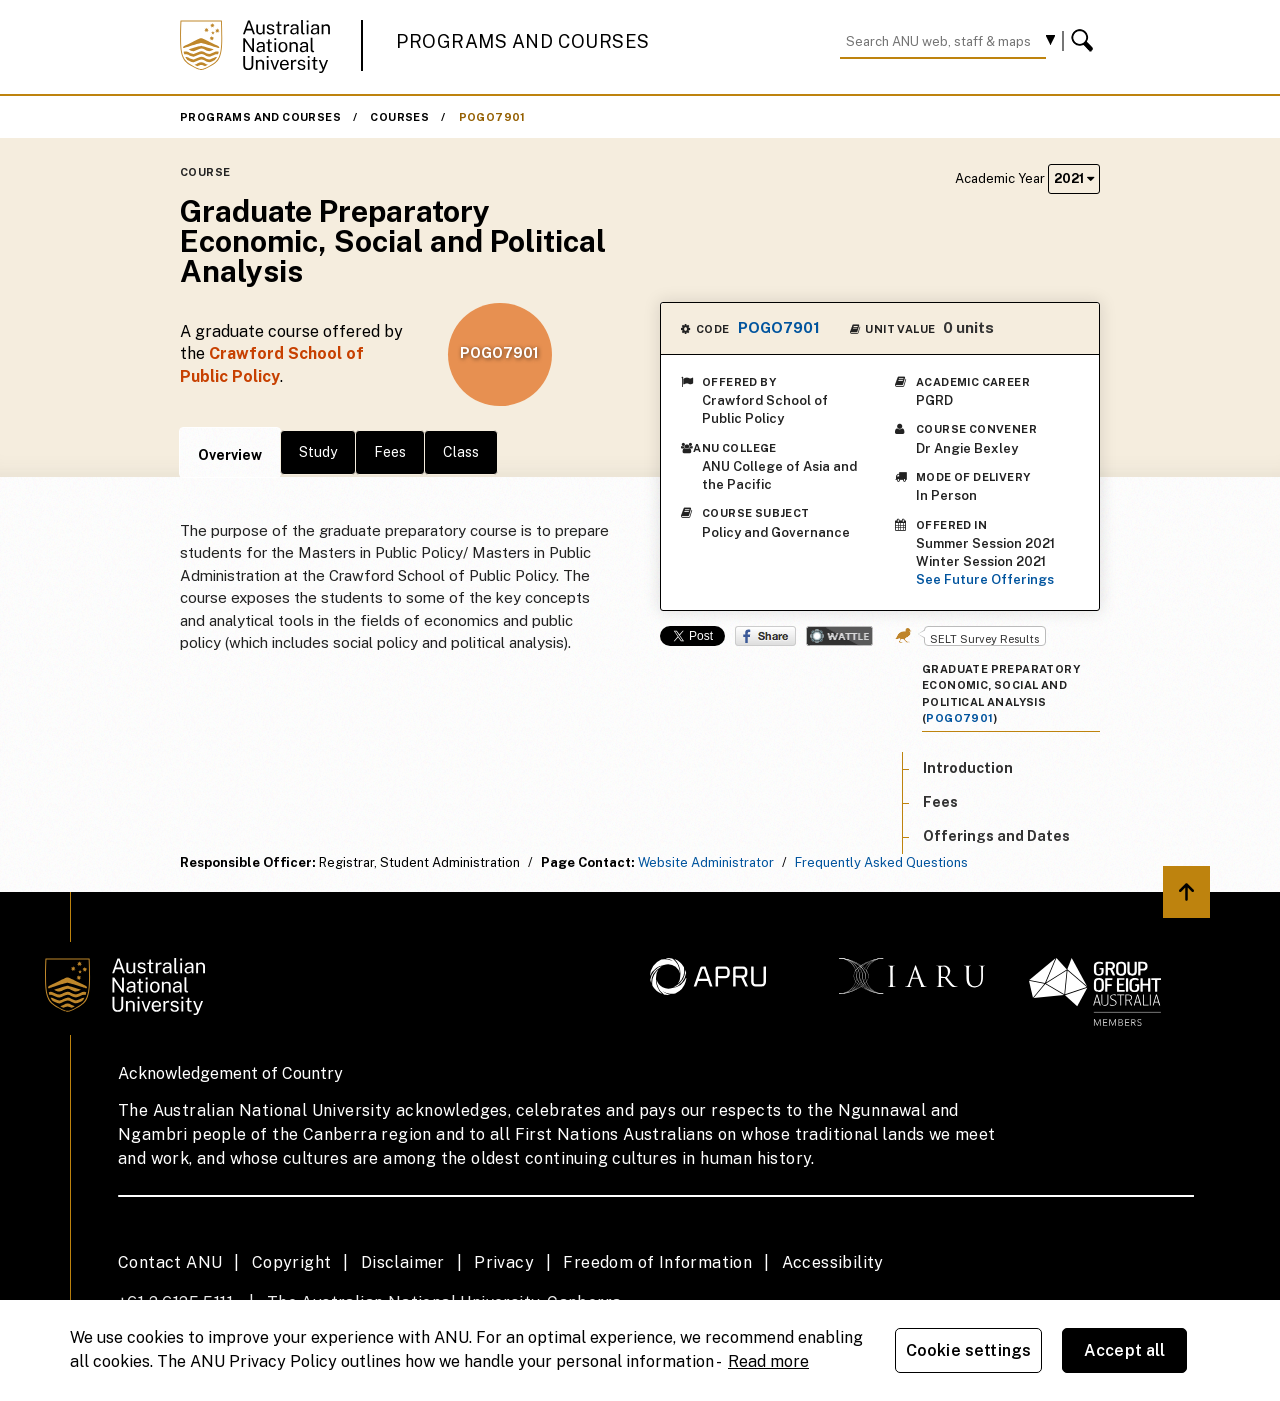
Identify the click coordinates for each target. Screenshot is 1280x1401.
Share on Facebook (765, 636)
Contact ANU (170, 1262)
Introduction (968, 768)
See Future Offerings (985, 579)
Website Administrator (706, 862)
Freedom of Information (657, 1262)
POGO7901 (492, 117)
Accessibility (833, 1262)
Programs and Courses (523, 41)
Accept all (1125, 1350)
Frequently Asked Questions (881, 862)
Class (461, 452)
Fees (390, 452)
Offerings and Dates (996, 836)
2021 (1074, 178)
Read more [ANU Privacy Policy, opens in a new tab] (768, 1361)
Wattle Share (839, 636)
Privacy (504, 1262)
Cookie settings (968, 1350)
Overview (230, 455)
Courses (399, 117)
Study (318, 452)
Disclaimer (403, 1262)
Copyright (292, 1262)
